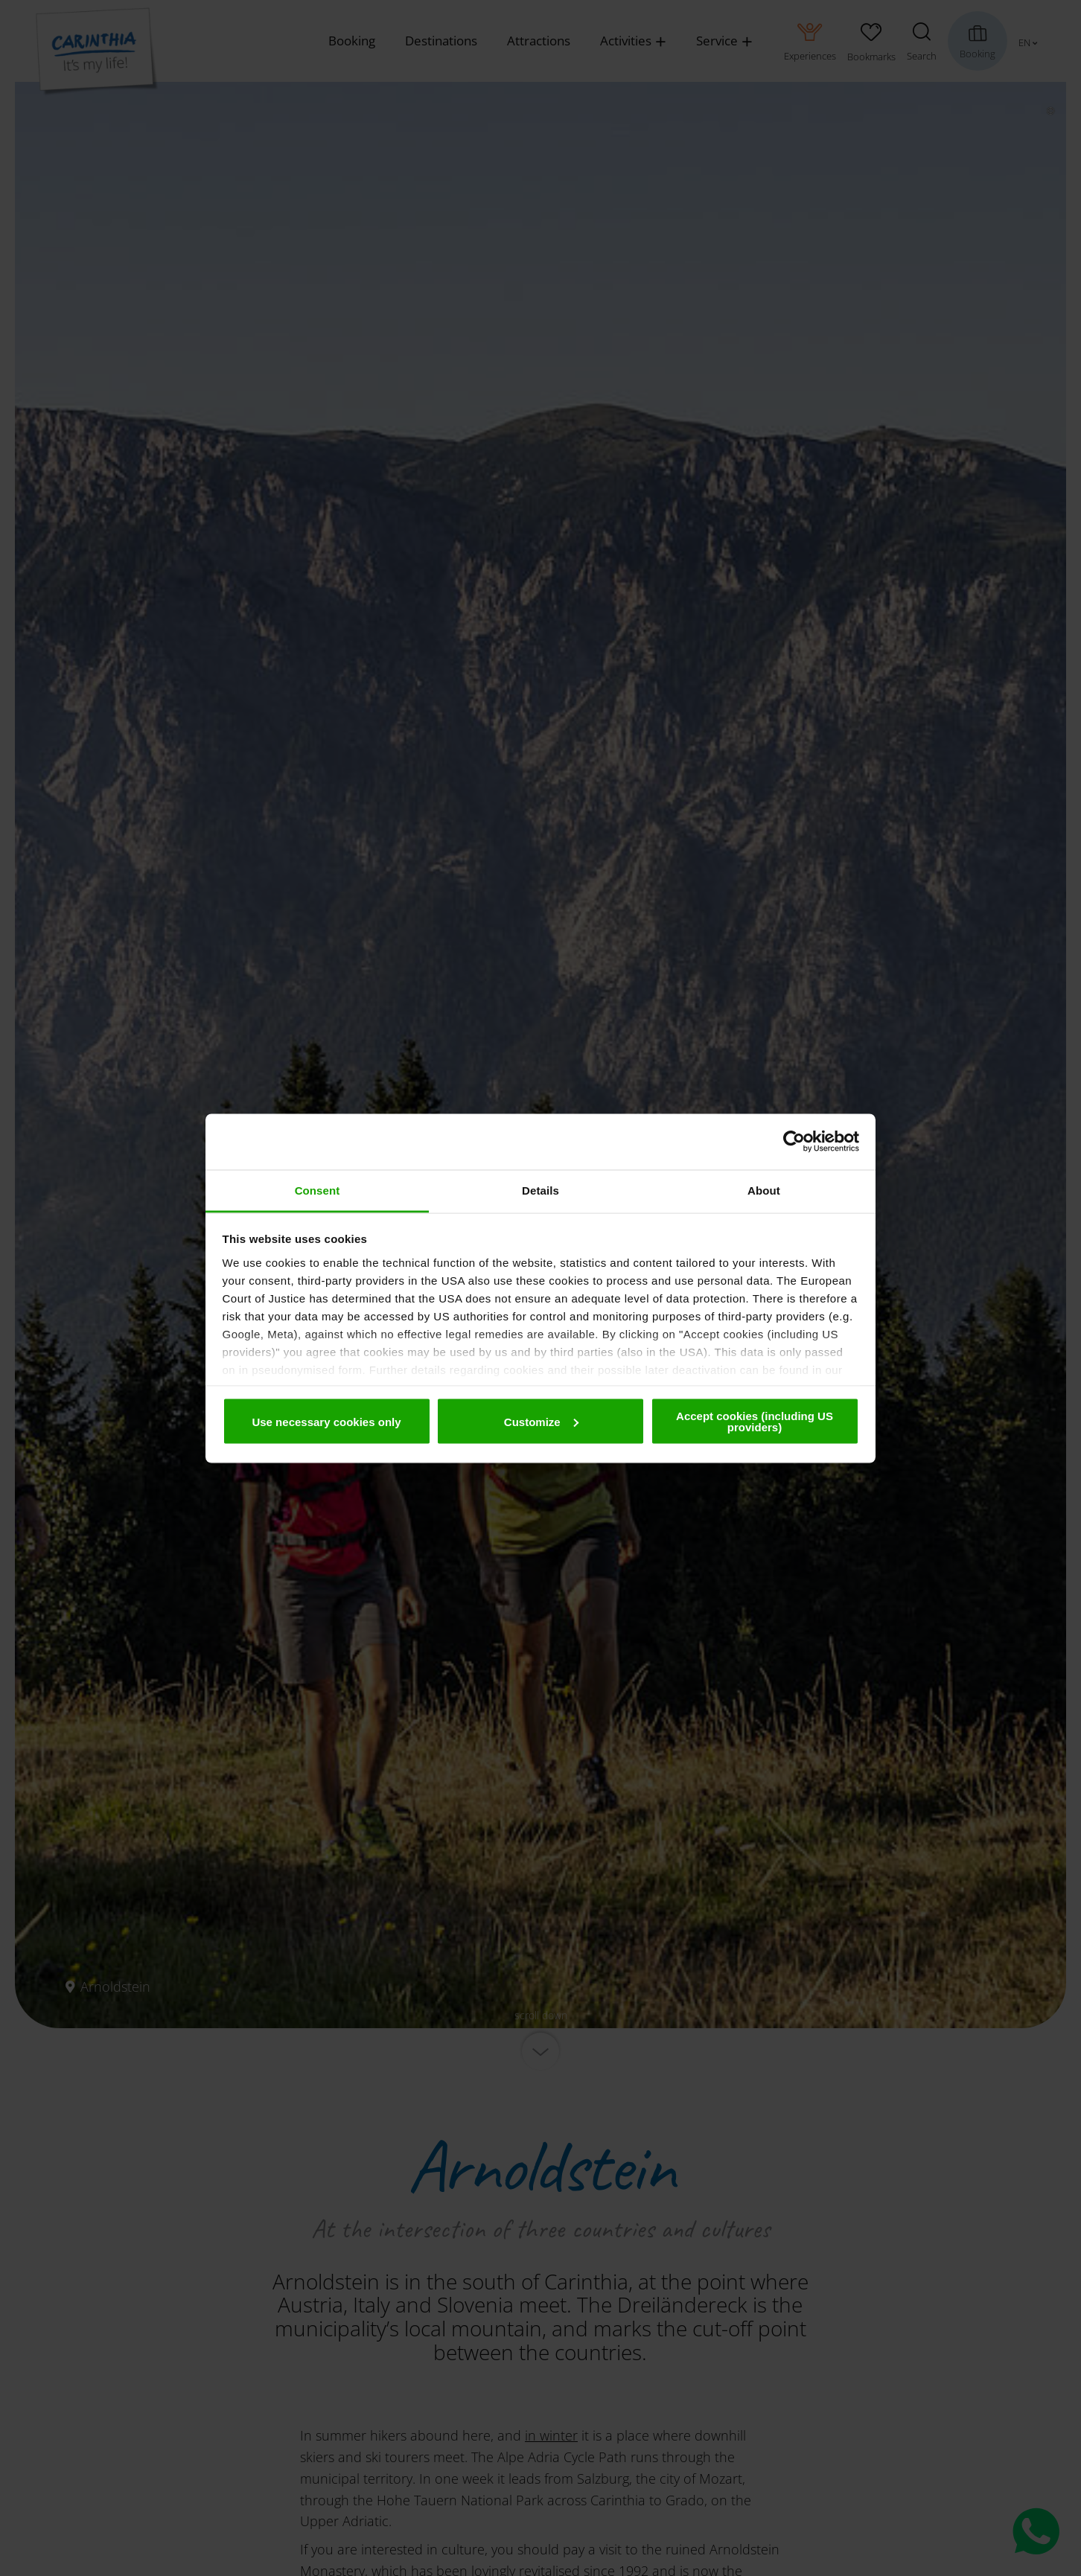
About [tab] (763, 1189)
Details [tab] (540, 1189)
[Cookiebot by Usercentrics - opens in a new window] (794, 1142)
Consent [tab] (317, 1189)
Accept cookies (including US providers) (754, 1422)
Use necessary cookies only (326, 1421)
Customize (541, 1421)
